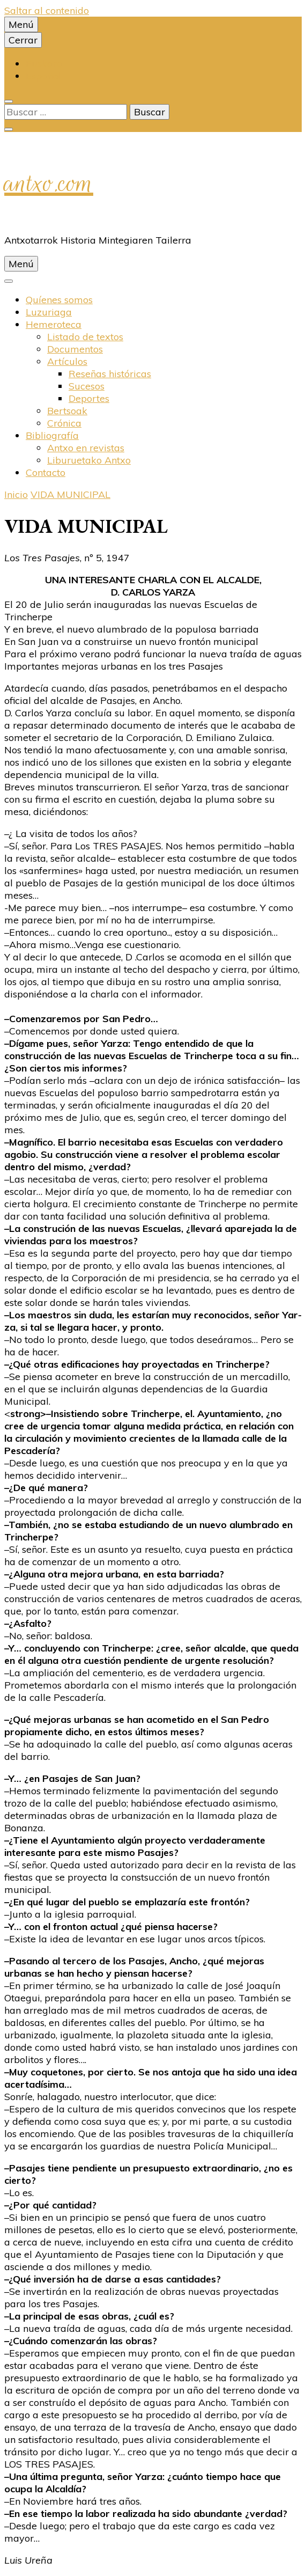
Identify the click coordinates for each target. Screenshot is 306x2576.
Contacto (45, 472)
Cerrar (23, 40)
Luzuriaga (49, 312)
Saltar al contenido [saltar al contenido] (46, 10)
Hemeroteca (53, 324)
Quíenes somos (59, 299)
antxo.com (48, 183)
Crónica (64, 423)
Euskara (44, 63)
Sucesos (87, 386)
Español (43, 76)
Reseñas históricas (110, 374)
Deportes (89, 398)
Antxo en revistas (85, 448)
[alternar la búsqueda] (8, 101)
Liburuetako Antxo (89, 460)
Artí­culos (67, 361)
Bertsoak (67, 411)
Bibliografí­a (52, 435)
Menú (21, 24)
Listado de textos (85, 337)
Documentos (75, 349)
